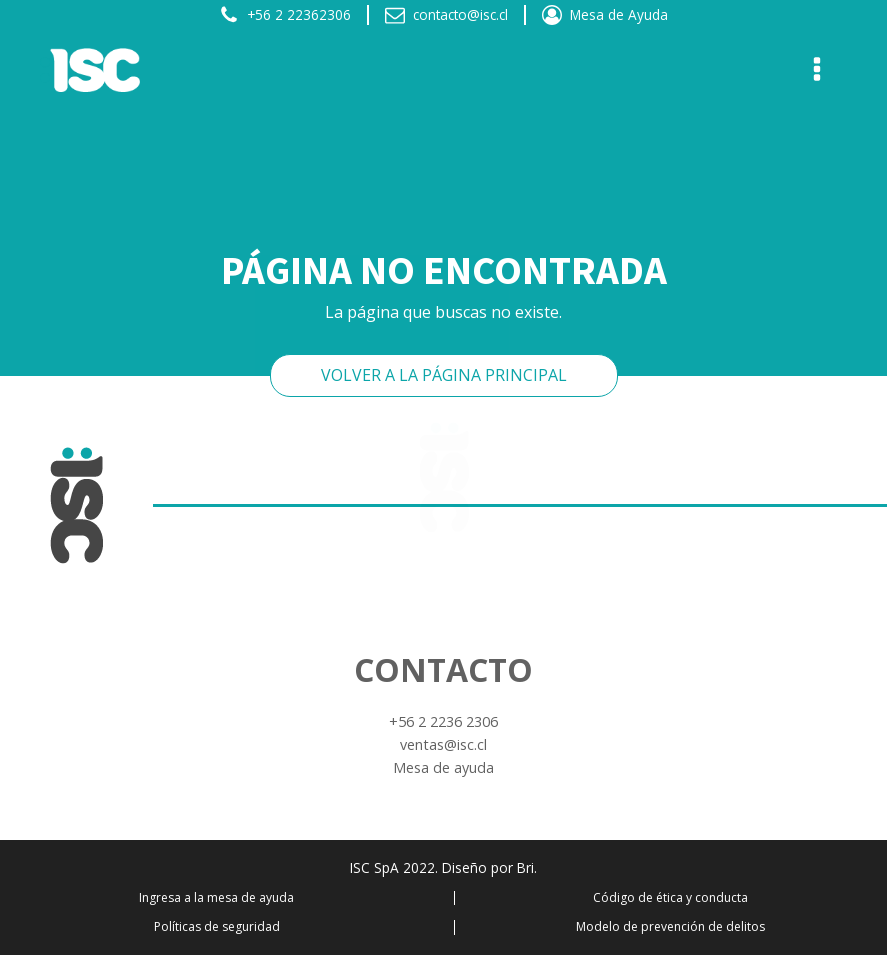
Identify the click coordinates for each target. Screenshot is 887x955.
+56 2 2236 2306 (443, 721)
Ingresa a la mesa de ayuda (216, 898)
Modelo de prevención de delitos (670, 927)
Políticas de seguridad (217, 927)
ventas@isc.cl (443, 744)
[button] (285, 15)
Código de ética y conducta (670, 898)
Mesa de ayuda (443, 767)
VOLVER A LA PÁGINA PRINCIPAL (444, 375)
